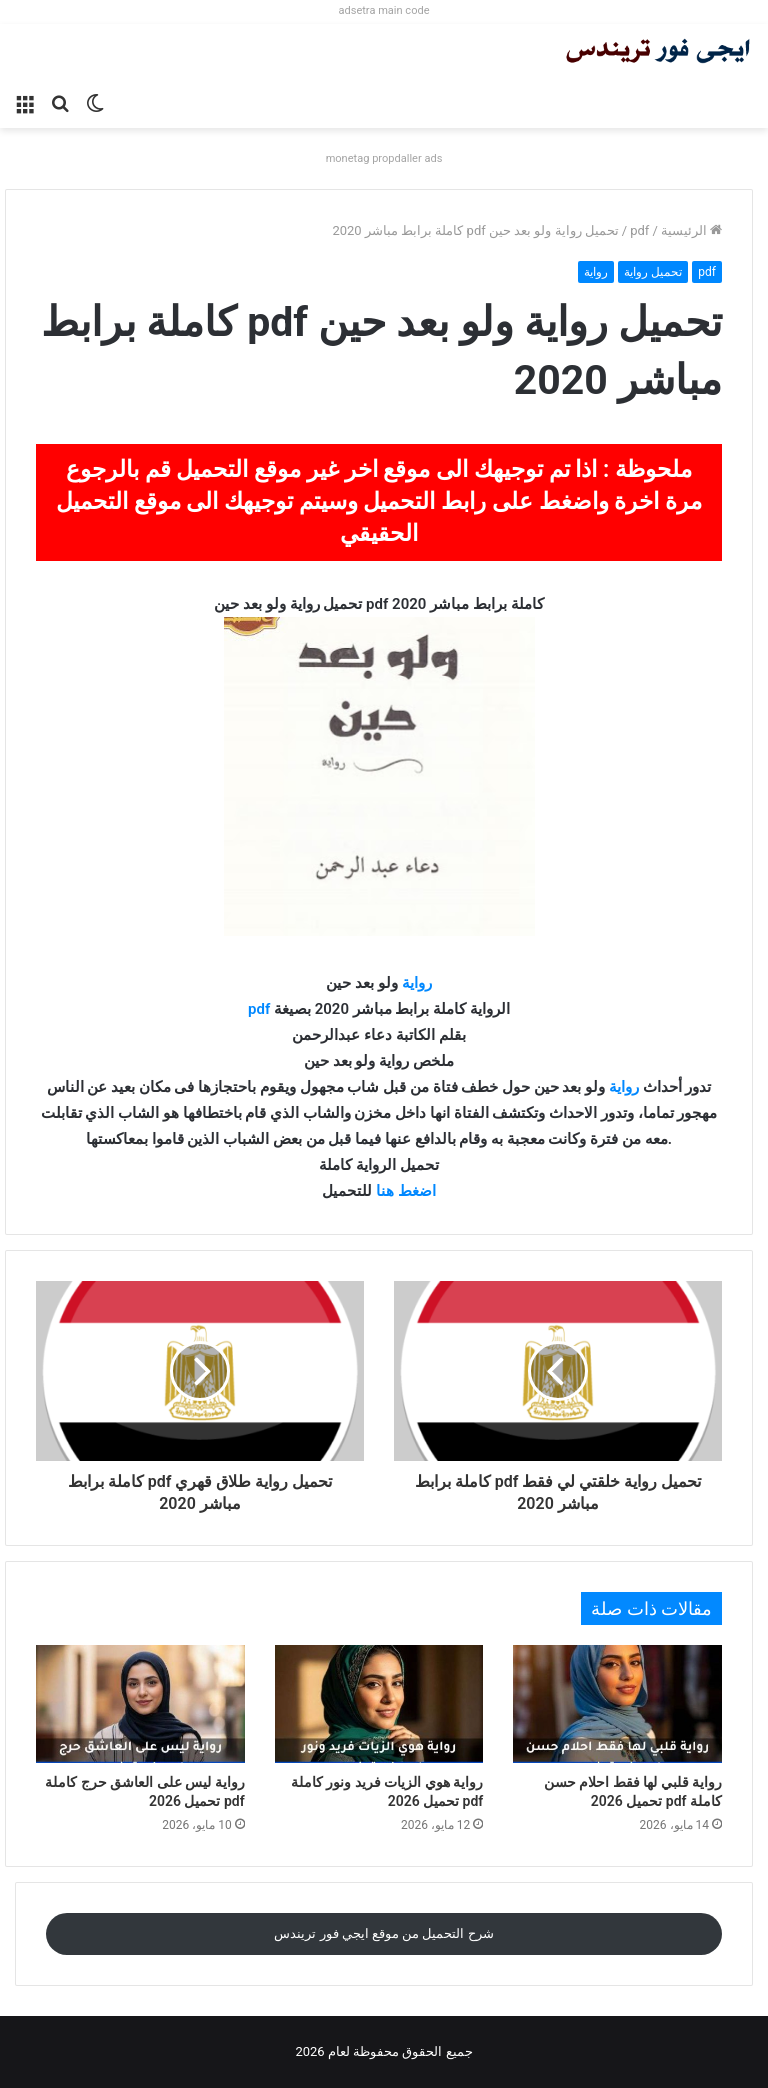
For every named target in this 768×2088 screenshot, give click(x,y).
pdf (639, 230)
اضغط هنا (406, 1191)
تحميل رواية (653, 272)
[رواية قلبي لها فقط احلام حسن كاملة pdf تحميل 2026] (617, 1704)
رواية (596, 272)
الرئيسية (691, 230)
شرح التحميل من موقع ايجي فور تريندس (383, 1933)
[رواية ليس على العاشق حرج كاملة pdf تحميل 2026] (140, 1704)
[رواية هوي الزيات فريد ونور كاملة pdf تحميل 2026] (379, 1704)
